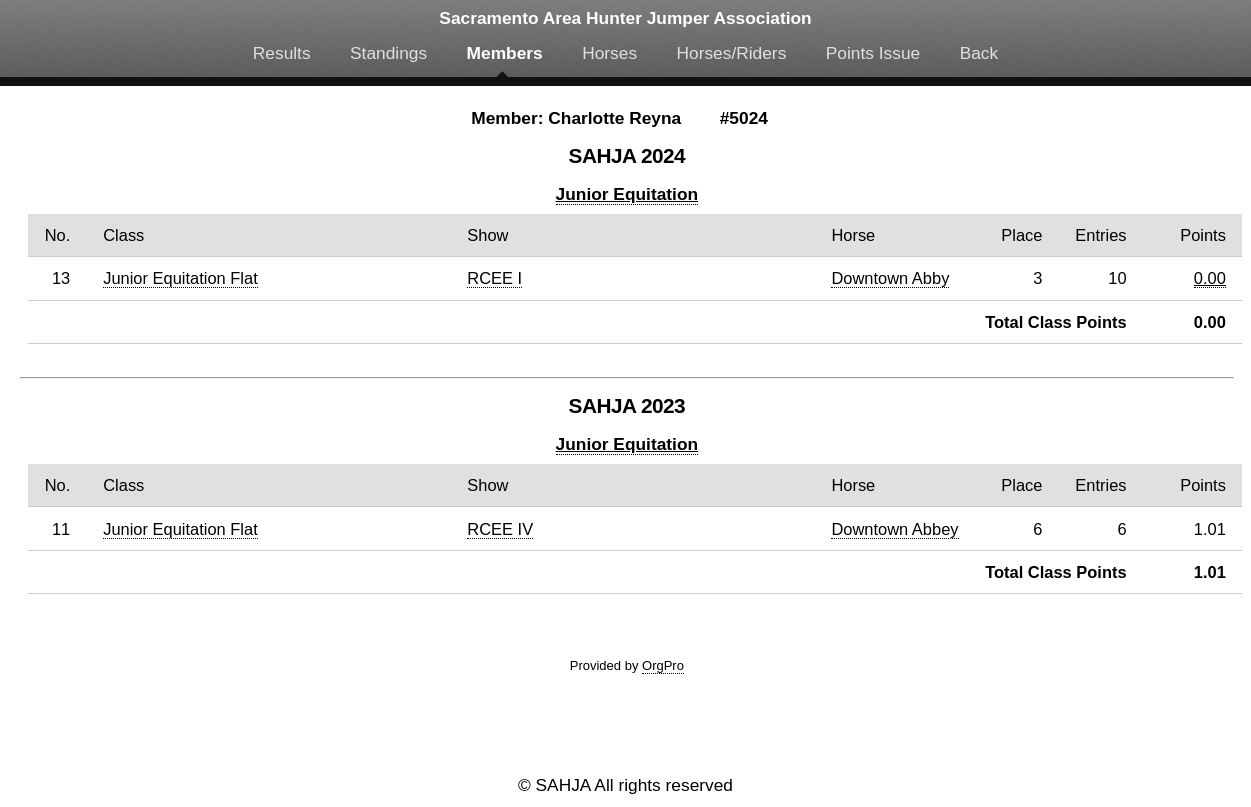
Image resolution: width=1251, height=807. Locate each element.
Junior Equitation (627, 194)
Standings (388, 53)
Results (282, 53)
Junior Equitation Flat (180, 278)
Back (979, 53)
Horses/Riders (732, 53)
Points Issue (873, 53)
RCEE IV (500, 529)
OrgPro (663, 665)
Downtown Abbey (894, 529)
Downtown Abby (890, 278)
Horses (609, 53)
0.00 (1210, 278)
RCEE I (494, 278)
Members (505, 53)
